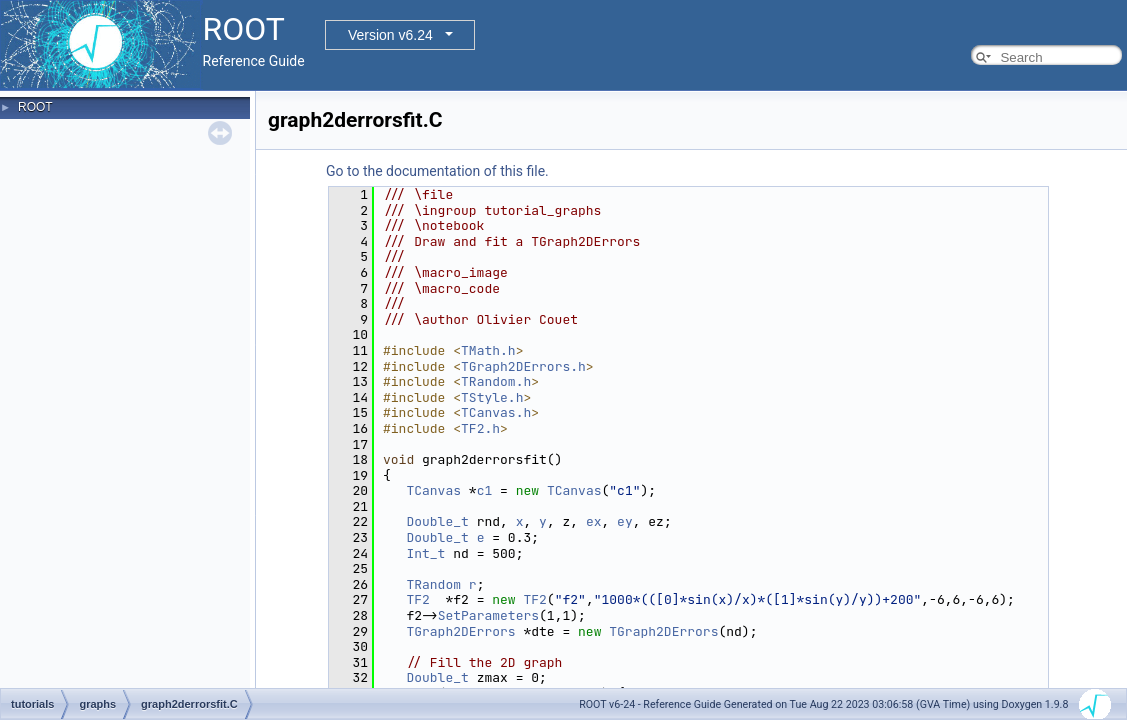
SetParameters (488, 615)
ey (625, 521)
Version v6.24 (390, 35)
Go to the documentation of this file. (437, 171)
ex (594, 521)
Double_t (437, 521)
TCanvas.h (496, 412)
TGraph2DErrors (460, 631)
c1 (485, 490)
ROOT (35, 107)
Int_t (425, 553)
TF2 (417, 599)
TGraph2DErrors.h (523, 366)
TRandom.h (496, 381)
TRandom (433, 584)
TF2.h (480, 428)
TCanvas (433, 490)
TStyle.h (492, 397)
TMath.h (488, 350)
